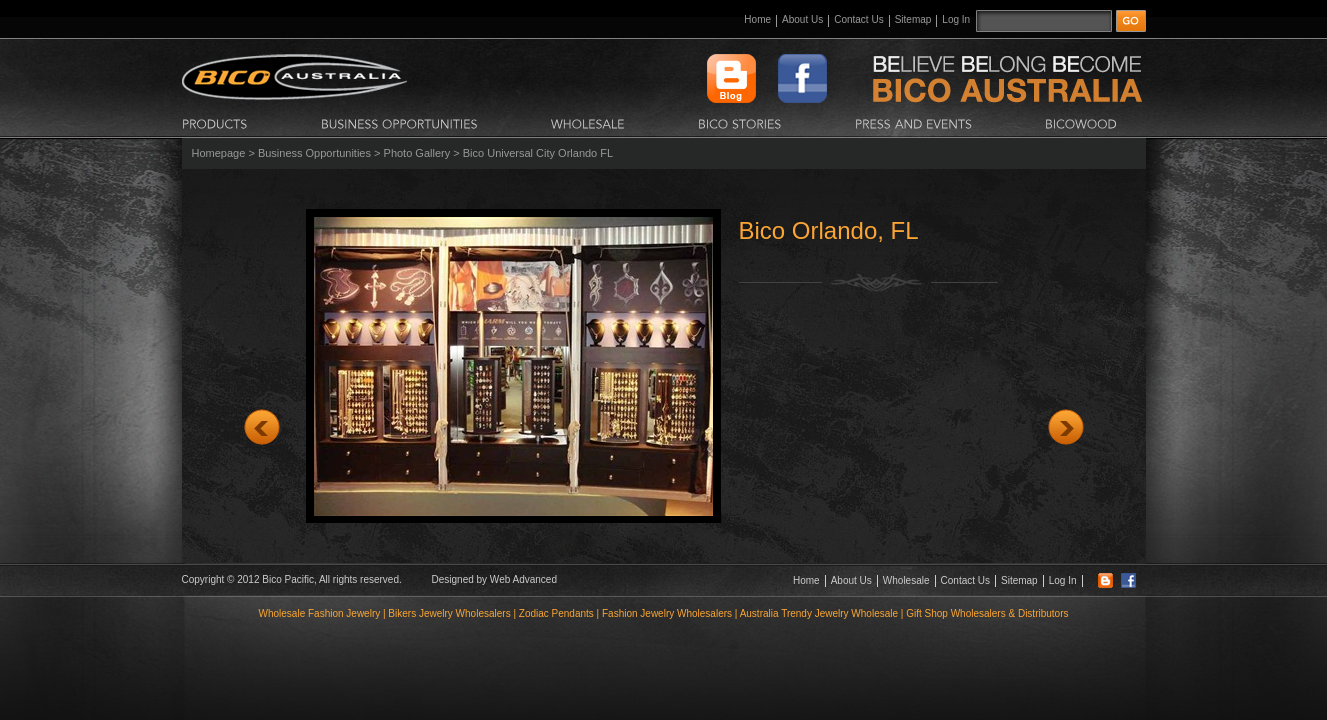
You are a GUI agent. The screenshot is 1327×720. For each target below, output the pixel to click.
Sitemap (913, 19)
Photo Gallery (417, 153)
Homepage (219, 153)
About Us (802, 19)
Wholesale (906, 580)
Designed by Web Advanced (494, 579)
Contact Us (858, 19)
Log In (956, 19)
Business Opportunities (314, 153)
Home (757, 19)
